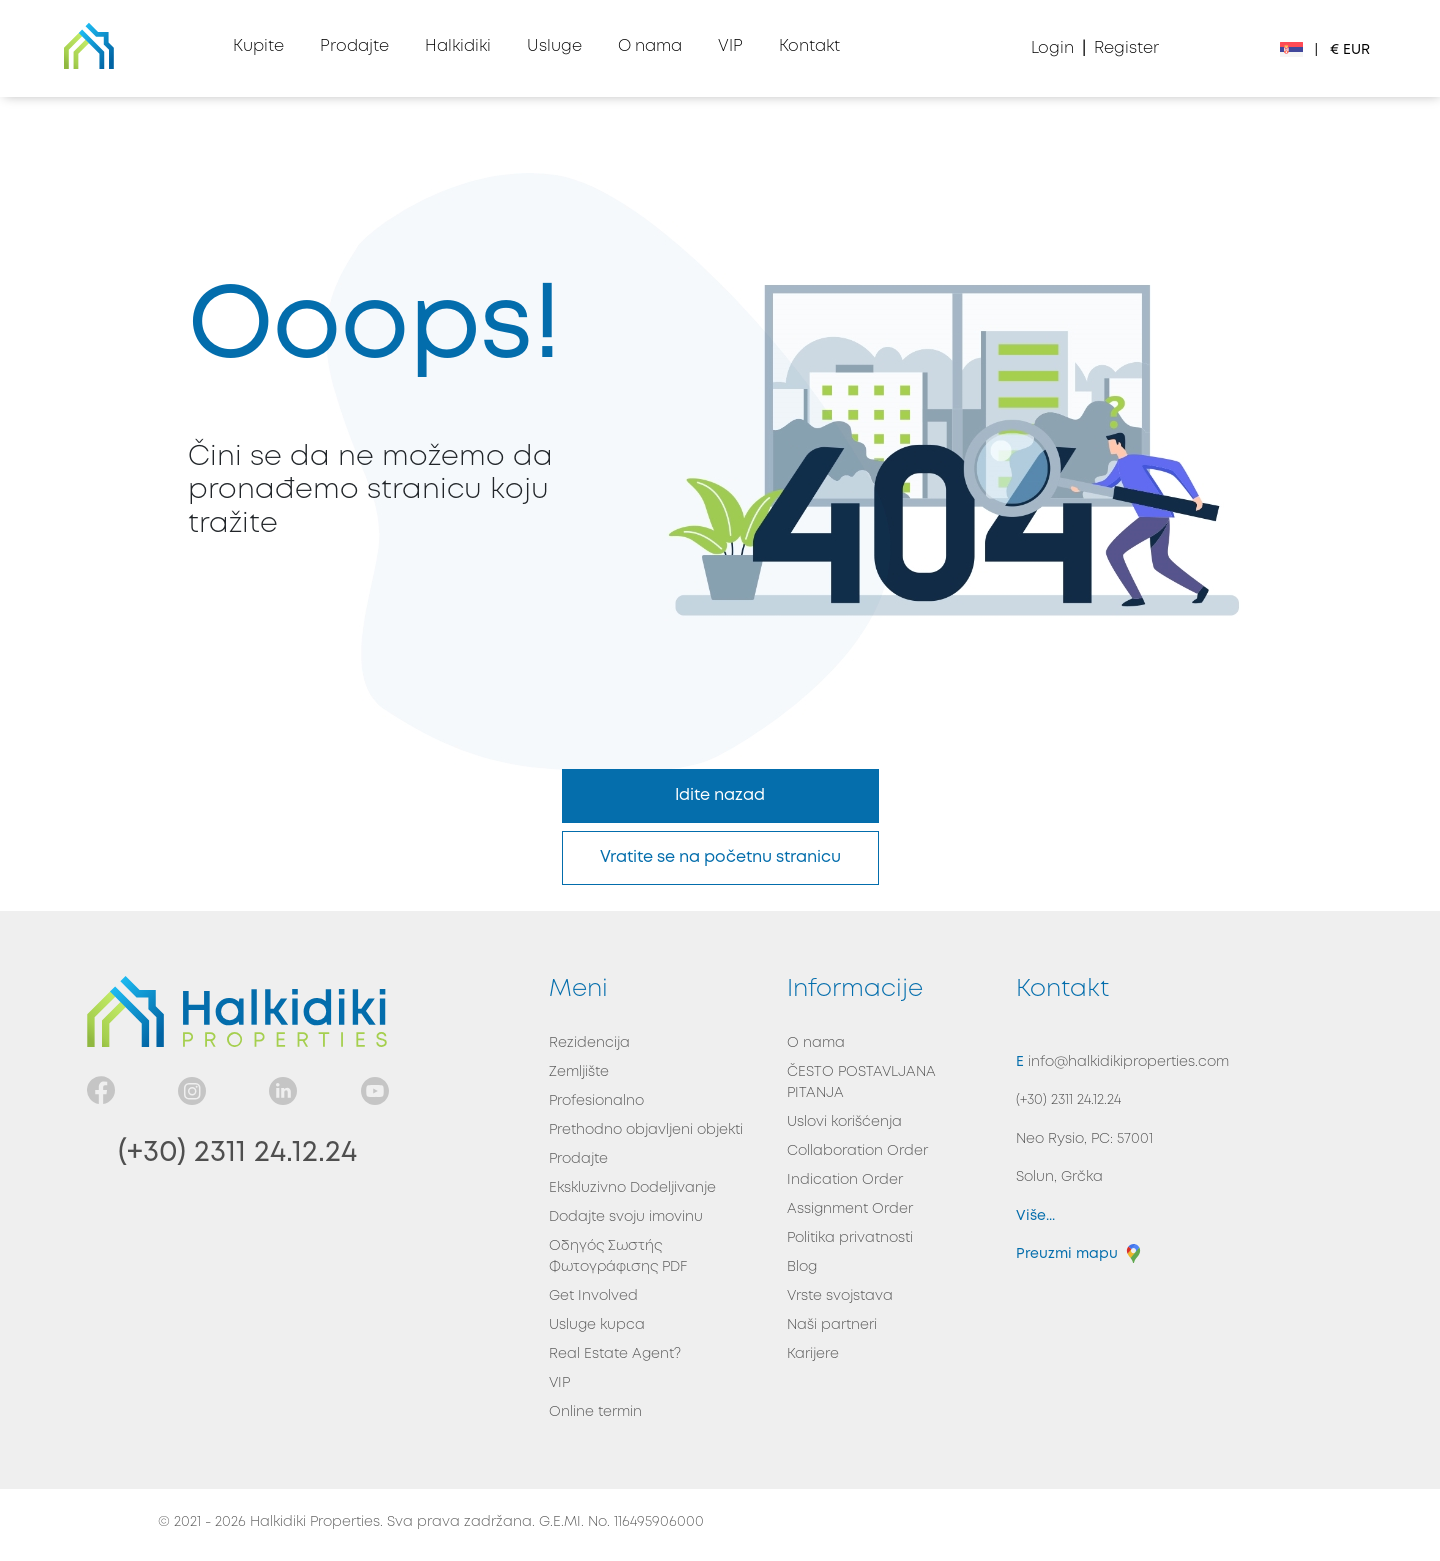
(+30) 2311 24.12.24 (237, 1152)
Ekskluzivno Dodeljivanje (632, 1188)
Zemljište (579, 1072)
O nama (816, 1043)
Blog (802, 1267)
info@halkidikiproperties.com (1126, 1062)
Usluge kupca (597, 1325)
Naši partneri (832, 1325)
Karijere (813, 1354)
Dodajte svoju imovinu (626, 1217)
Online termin (595, 1412)
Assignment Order (850, 1209)
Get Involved (593, 1296)
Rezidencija (589, 1043)
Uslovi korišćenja (844, 1122)
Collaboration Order (857, 1151)
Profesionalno (596, 1101)
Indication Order (845, 1180)
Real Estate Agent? (615, 1354)
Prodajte (578, 1159)
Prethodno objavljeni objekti (646, 1130)
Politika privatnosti (850, 1238)
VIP (559, 1383)
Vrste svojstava (840, 1296)
